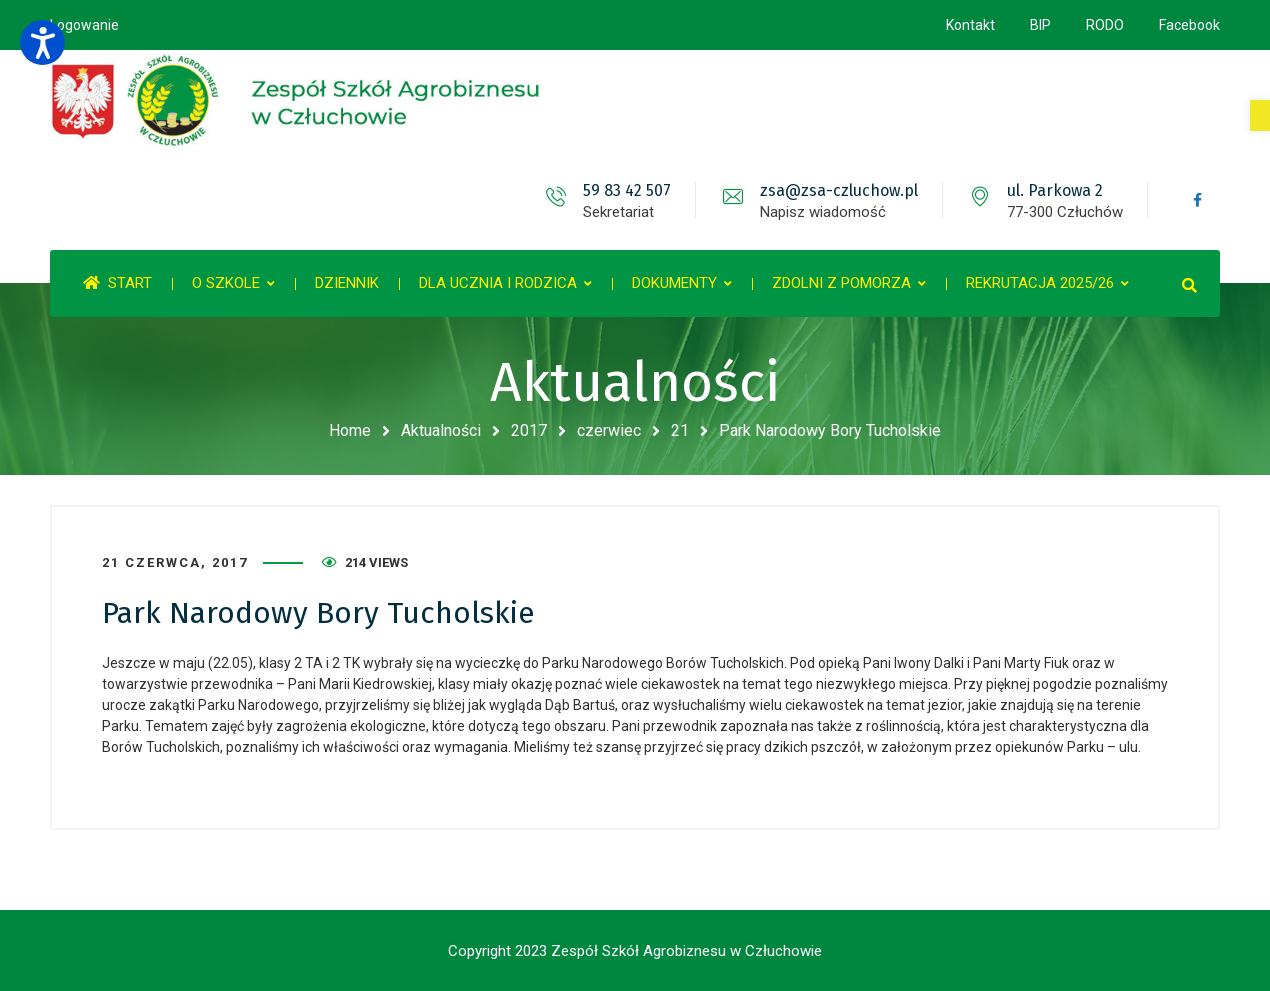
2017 (529, 430)
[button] (1260, 115)
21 (680, 430)
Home (350, 430)
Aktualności (441, 430)
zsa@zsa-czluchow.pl (839, 190)
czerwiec (609, 430)
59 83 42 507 (627, 190)
